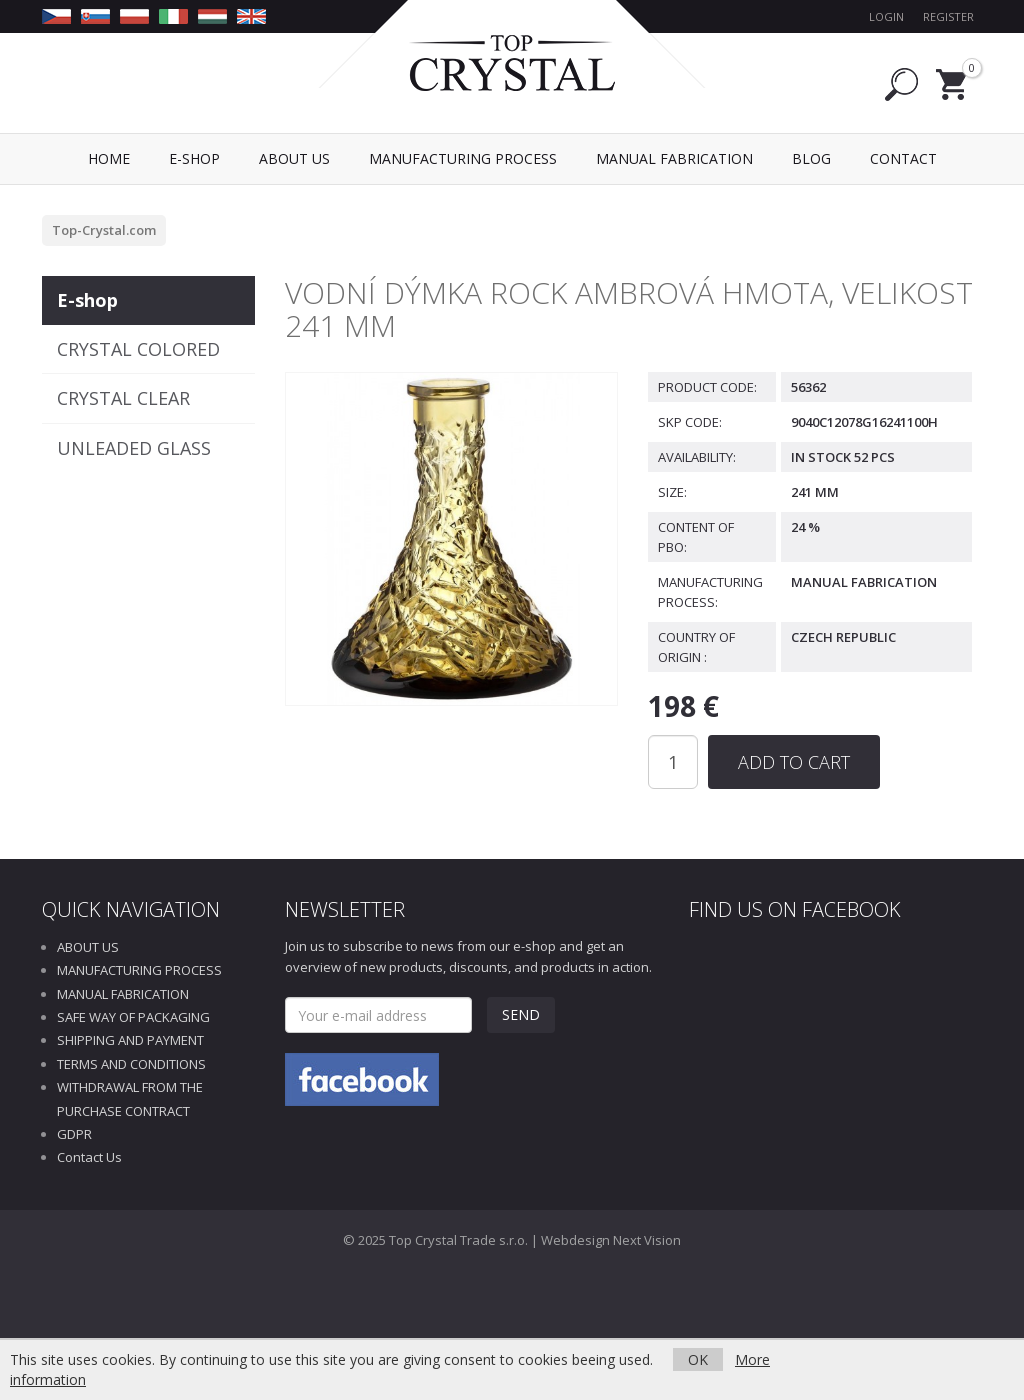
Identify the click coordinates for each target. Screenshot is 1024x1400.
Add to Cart (794, 762)
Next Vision (647, 1240)
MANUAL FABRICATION (123, 994)
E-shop (87, 300)
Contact (903, 158)
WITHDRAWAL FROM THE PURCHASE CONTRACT (130, 1098)
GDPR (74, 1134)
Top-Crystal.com (104, 230)
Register (948, 16)
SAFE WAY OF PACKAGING (133, 1017)
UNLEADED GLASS (134, 448)
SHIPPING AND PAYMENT (130, 1040)
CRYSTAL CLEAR (123, 398)
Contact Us (89, 1157)
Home (109, 158)
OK (698, 1359)
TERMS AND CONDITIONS (131, 1064)
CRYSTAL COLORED (138, 349)
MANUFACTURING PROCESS (139, 970)
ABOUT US (88, 947)
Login (886, 16)
